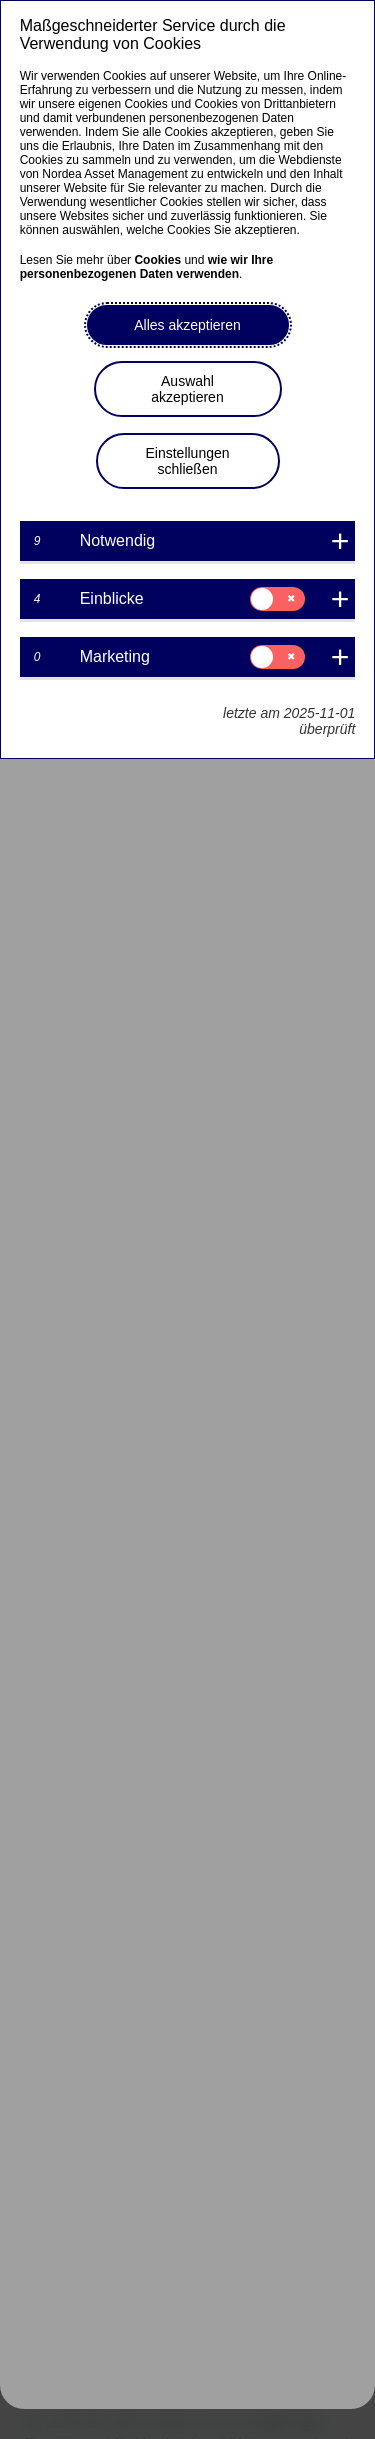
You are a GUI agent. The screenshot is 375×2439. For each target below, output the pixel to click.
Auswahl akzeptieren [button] (187, 389)
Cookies (157, 260)
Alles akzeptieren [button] (187, 325)
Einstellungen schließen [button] (187, 461)
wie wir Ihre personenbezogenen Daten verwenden (146, 267)
